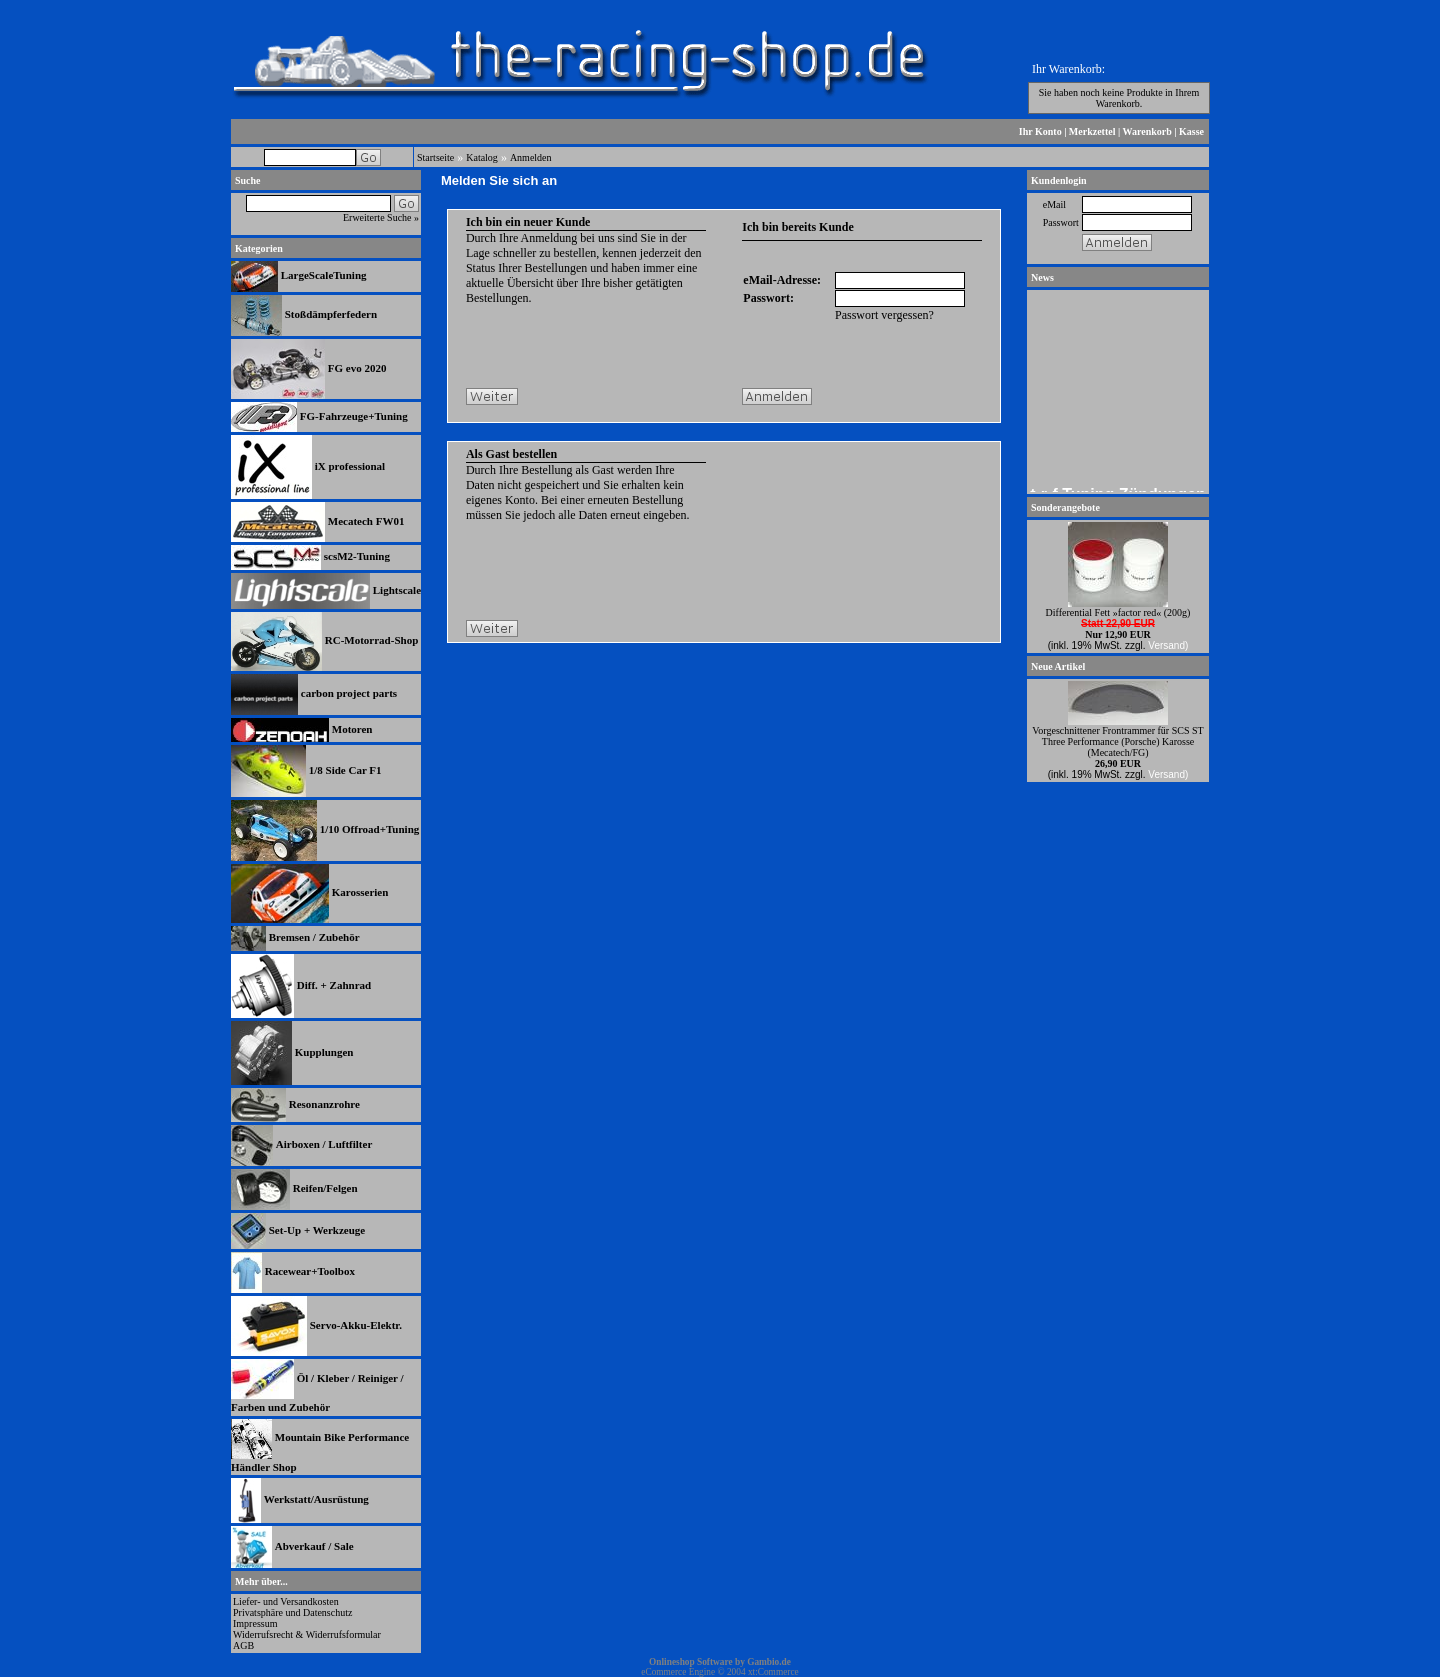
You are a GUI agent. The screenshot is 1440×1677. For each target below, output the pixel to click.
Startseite (435, 157)
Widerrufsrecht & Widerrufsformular (307, 1634)
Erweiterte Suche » (381, 217)
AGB (243, 1645)
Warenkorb (1147, 131)
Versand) (1168, 645)
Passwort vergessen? (884, 315)
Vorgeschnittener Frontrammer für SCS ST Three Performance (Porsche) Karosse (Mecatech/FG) (1117, 741)
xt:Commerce (773, 1672)
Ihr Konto (1040, 131)
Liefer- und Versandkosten (286, 1601)
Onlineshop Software (691, 1662)
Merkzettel (1092, 131)
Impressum (255, 1623)
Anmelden (531, 157)
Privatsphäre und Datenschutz (292, 1612)
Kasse (1191, 131)
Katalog (482, 157)
